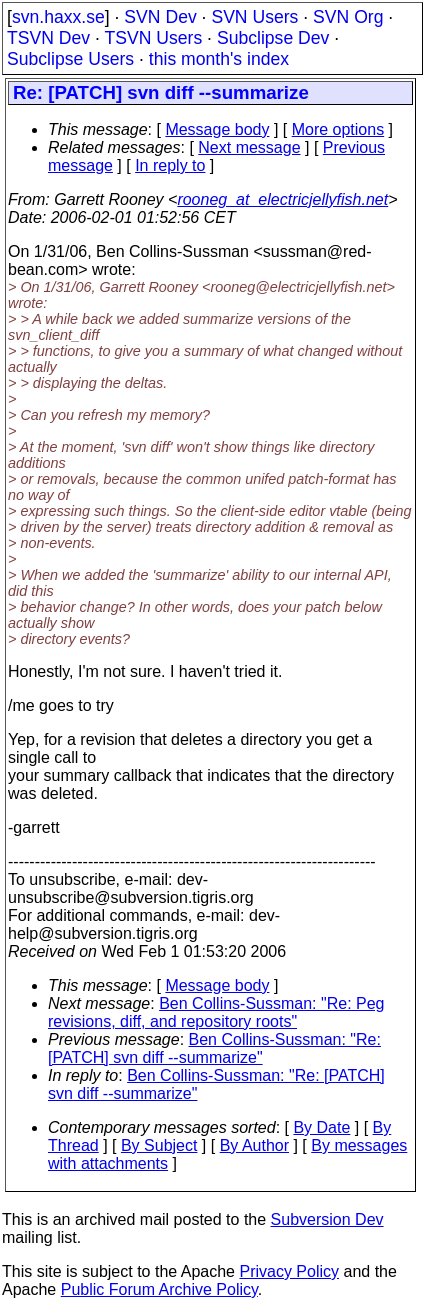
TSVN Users (153, 38)
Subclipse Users (70, 59)
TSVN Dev (48, 38)
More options (338, 129)
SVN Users (254, 17)
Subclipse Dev (273, 38)
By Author (254, 1145)
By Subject (159, 1145)
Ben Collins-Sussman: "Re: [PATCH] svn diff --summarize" (214, 1048)
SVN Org (348, 17)
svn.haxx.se (58, 17)
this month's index (219, 59)
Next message (249, 147)
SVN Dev (160, 17)
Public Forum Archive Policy (159, 1289)
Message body (217, 129)
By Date (321, 1127)
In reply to (170, 165)
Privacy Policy (289, 1271)
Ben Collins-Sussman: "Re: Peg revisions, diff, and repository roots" (216, 1012)
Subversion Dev (327, 1219)
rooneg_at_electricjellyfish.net (282, 199)
